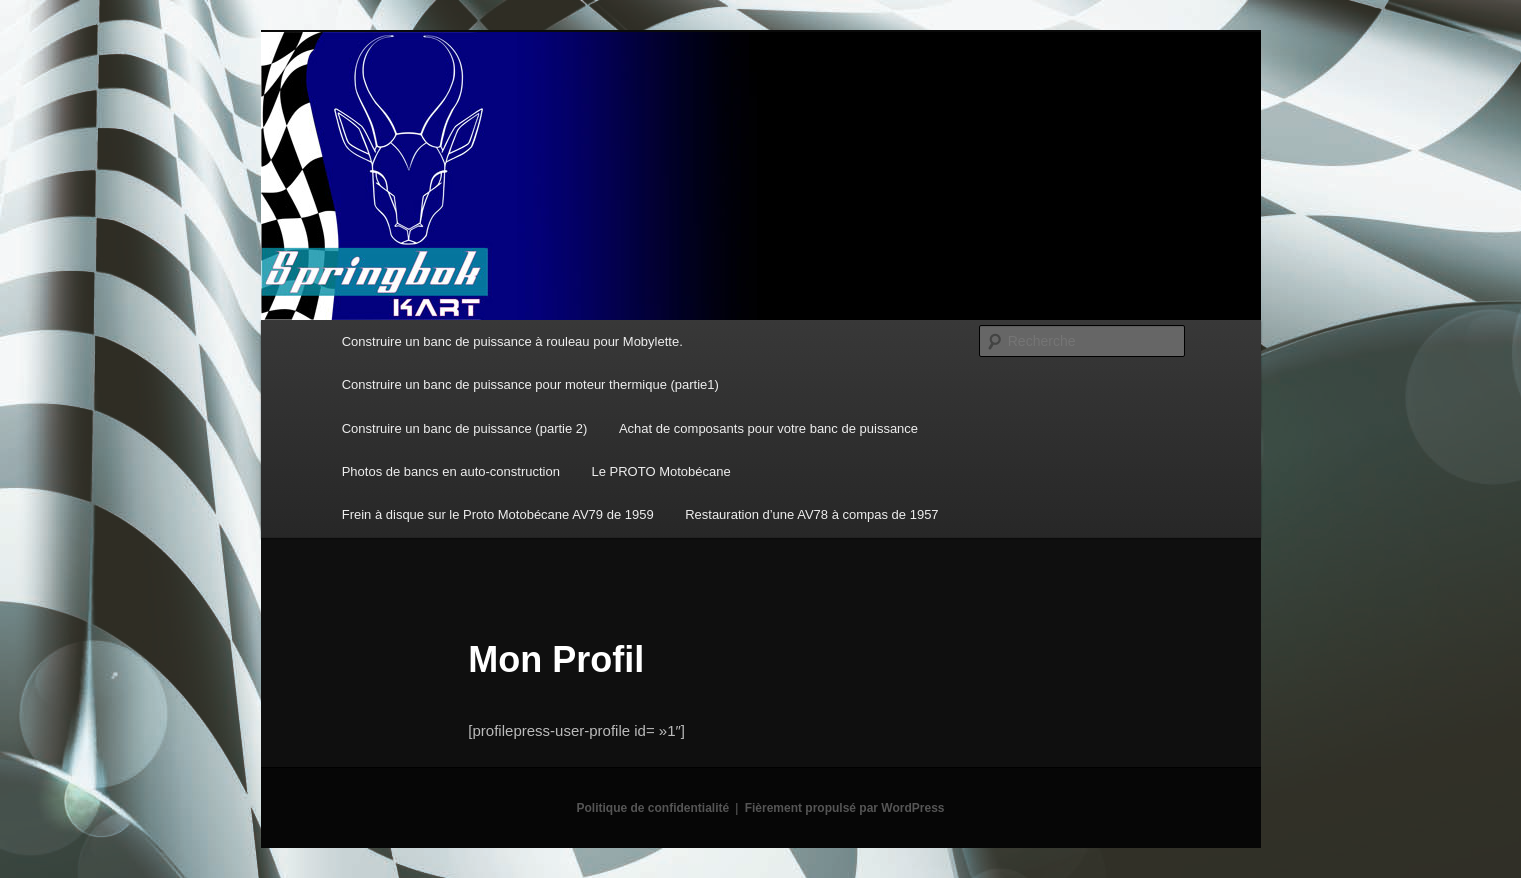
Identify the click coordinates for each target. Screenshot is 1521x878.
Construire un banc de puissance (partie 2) (465, 428)
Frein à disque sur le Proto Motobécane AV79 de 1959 (498, 514)
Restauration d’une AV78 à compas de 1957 (811, 514)
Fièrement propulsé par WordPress (845, 808)
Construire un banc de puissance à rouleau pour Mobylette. (512, 341)
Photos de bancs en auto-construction (451, 471)
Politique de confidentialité (653, 808)
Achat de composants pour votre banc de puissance (768, 428)
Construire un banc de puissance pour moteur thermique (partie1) (530, 384)
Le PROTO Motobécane (660, 471)
